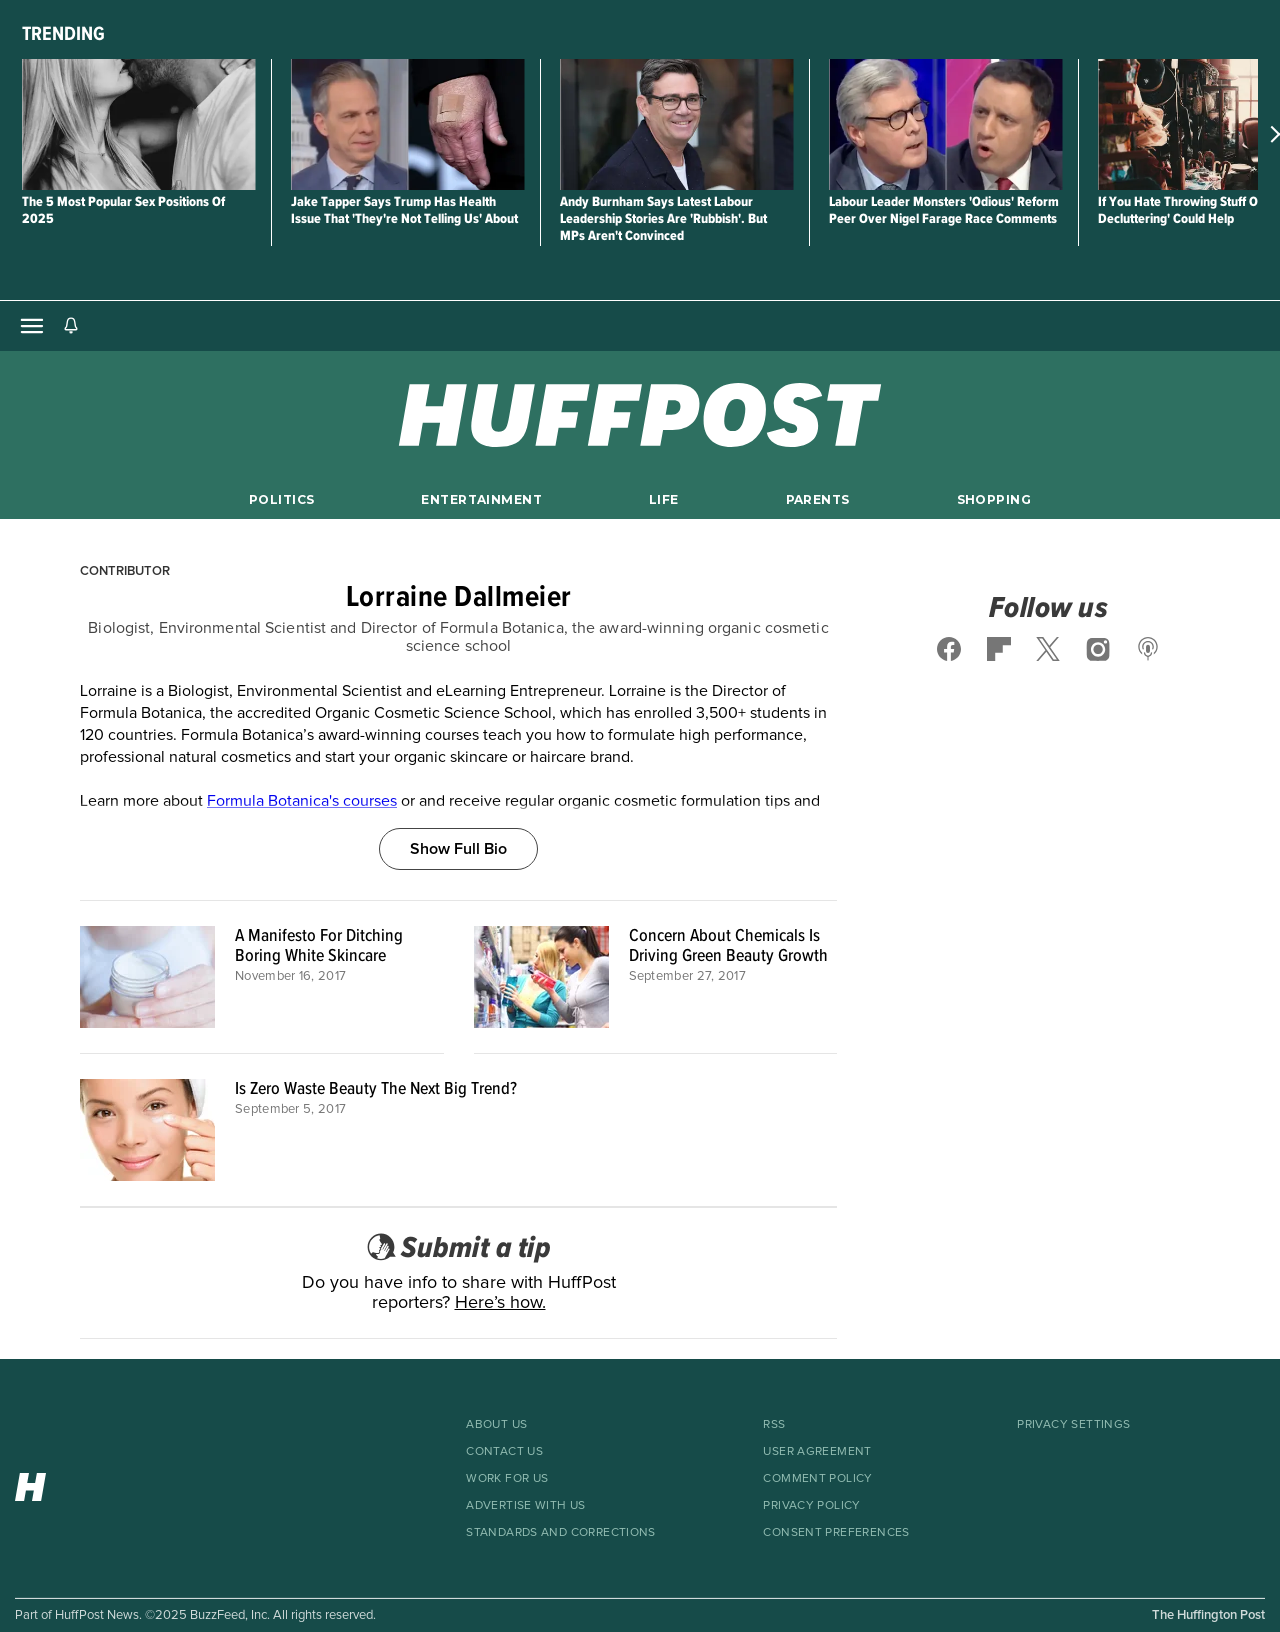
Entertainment (481, 499)
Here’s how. (500, 1303)
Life (664, 499)
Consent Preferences (836, 1533)
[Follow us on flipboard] (999, 649)
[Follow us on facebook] (949, 649)
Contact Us (504, 1452)
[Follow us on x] (1049, 649)
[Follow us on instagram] (1098, 649)
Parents (818, 499)
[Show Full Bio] (458, 826)
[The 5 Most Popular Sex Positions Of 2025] (138, 124)
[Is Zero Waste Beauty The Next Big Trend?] (147, 1130)
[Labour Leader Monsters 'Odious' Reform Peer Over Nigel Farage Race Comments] (945, 124)
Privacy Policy (811, 1506)
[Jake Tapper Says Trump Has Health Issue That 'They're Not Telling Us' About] (407, 124)
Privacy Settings (1073, 1425)
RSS (774, 1425)
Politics (281, 499)
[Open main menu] (32, 326)
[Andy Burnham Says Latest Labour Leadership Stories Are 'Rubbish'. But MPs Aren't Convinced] (676, 124)
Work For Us (507, 1479)
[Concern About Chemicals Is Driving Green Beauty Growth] (541, 977)
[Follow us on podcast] (1148, 649)
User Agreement (817, 1452)
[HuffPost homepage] (103, 1481)
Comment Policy (817, 1479)
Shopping (994, 499)
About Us (496, 1425)
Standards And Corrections (561, 1533)
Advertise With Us (525, 1506)
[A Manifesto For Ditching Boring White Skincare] (147, 977)
